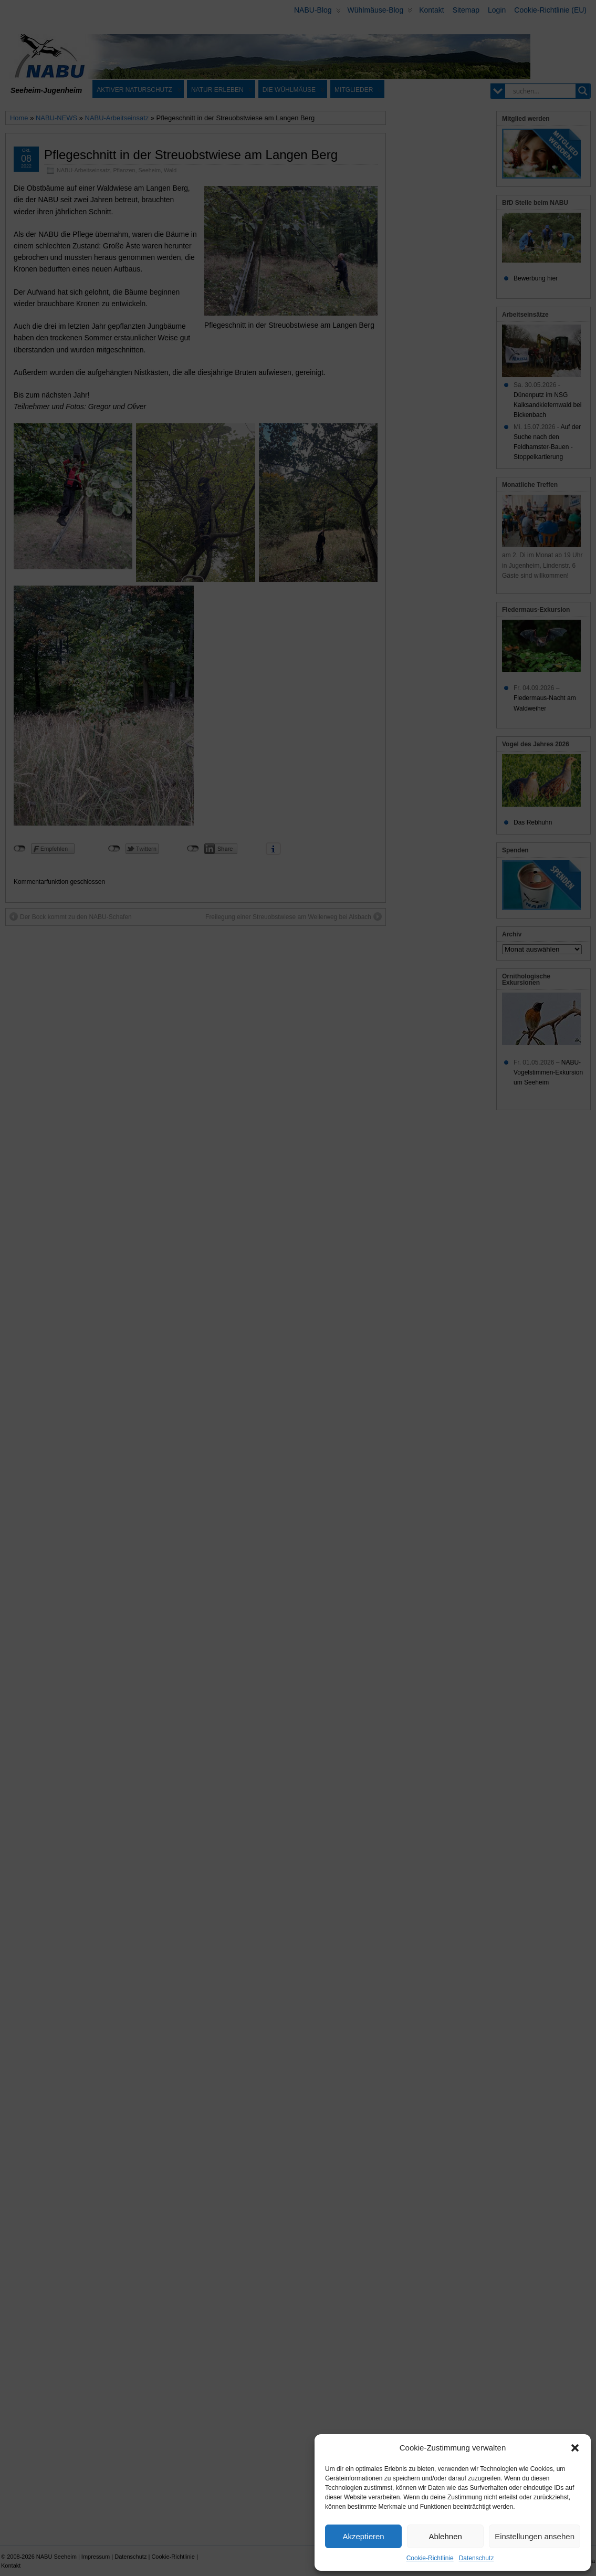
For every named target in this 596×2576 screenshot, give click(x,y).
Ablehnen (445, 2536)
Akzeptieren (363, 2536)
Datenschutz (476, 2558)
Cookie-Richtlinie (430, 2558)
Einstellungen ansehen (534, 2536)
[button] (575, 2448)
